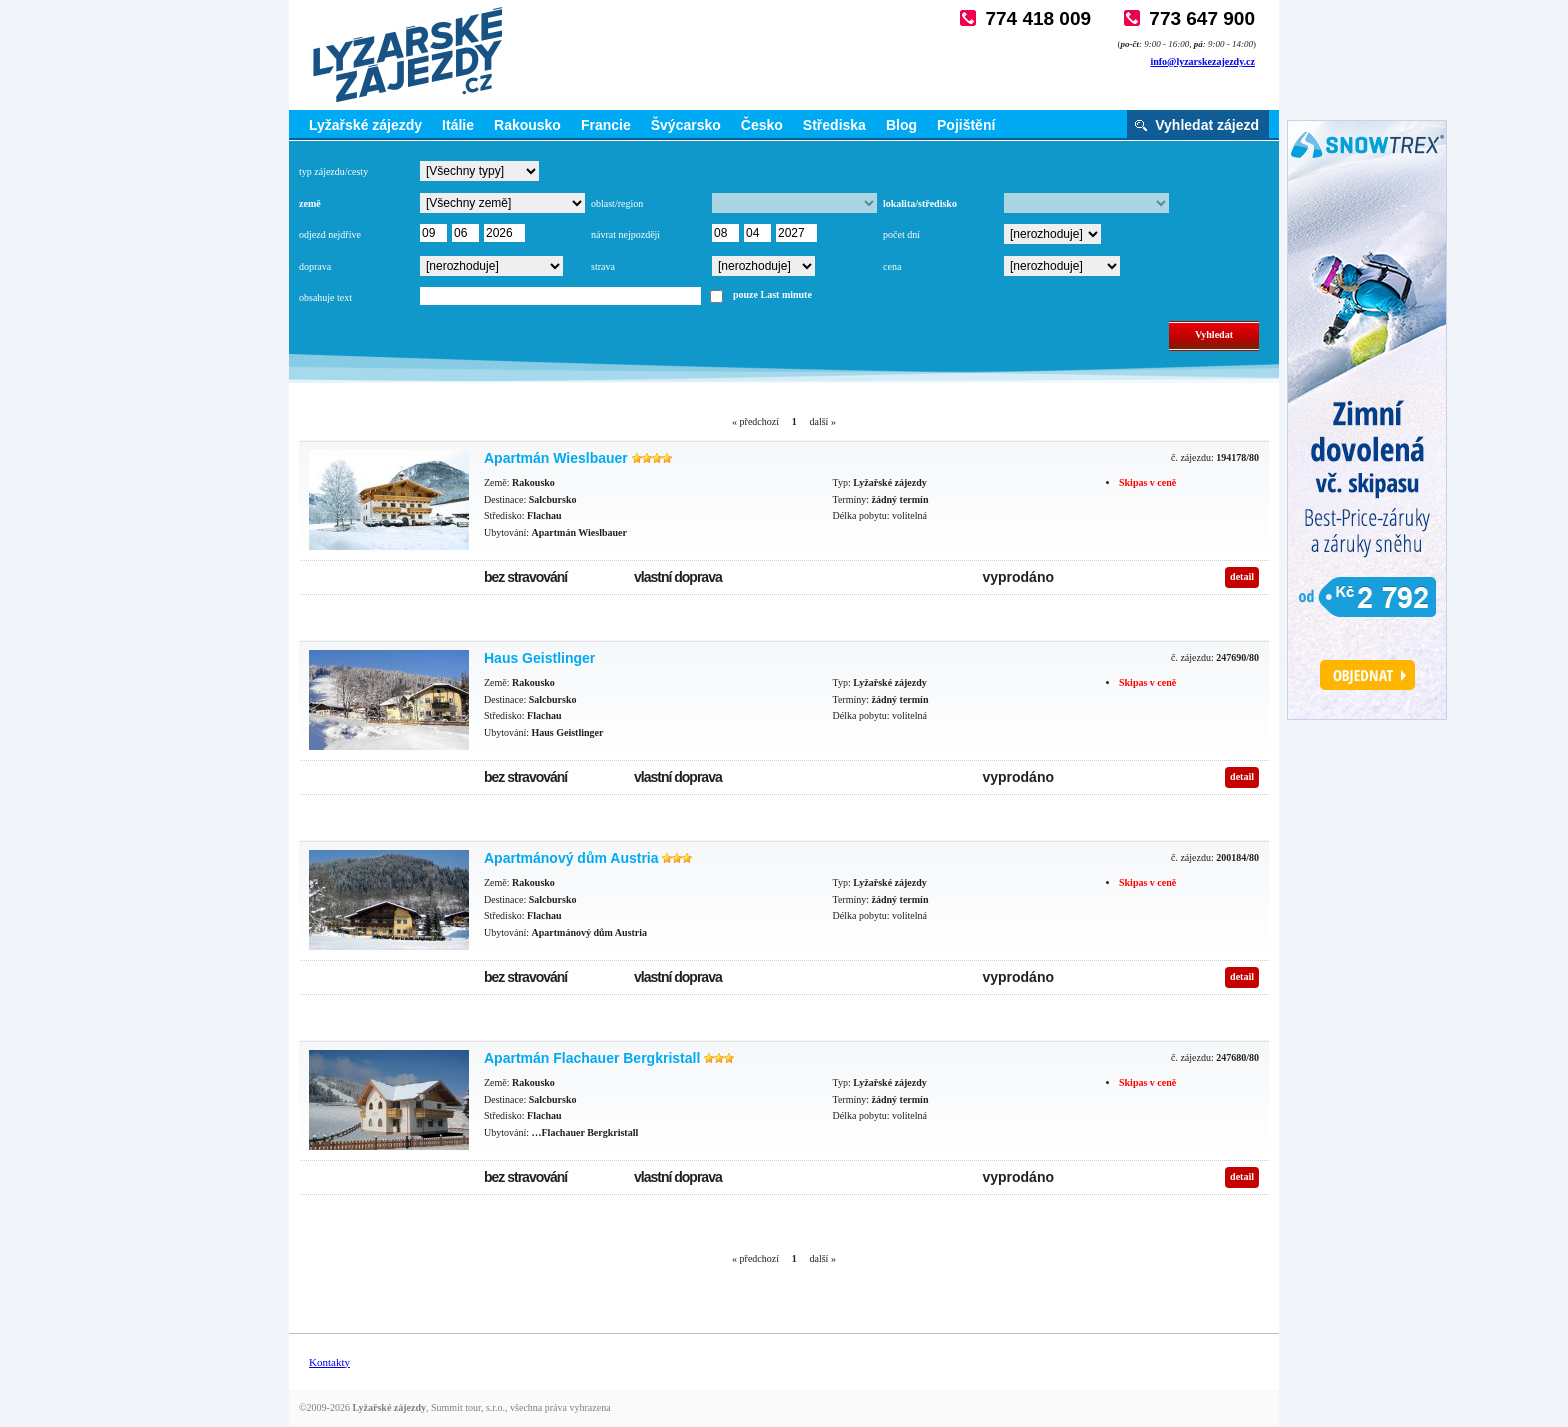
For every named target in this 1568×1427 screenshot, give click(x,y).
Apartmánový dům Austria (571, 858)
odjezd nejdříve (330, 234)
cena (892, 266)
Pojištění (966, 125)
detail (1242, 576)
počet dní (901, 234)
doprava (315, 266)
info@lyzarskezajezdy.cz (1202, 61)
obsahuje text (325, 297)
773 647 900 (1202, 18)
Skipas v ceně (1147, 482)
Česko (762, 125)
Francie (606, 125)
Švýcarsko (686, 125)
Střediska (834, 125)
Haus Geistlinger (539, 658)
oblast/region (617, 203)
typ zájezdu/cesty (333, 171)
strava (603, 266)
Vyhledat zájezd (1207, 125)
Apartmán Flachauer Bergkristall (592, 1058)
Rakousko (527, 125)
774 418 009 (1038, 18)
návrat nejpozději (625, 234)
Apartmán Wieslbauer (556, 458)
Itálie (458, 125)
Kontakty (329, 1362)
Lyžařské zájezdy (365, 125)
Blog (901, 125)
